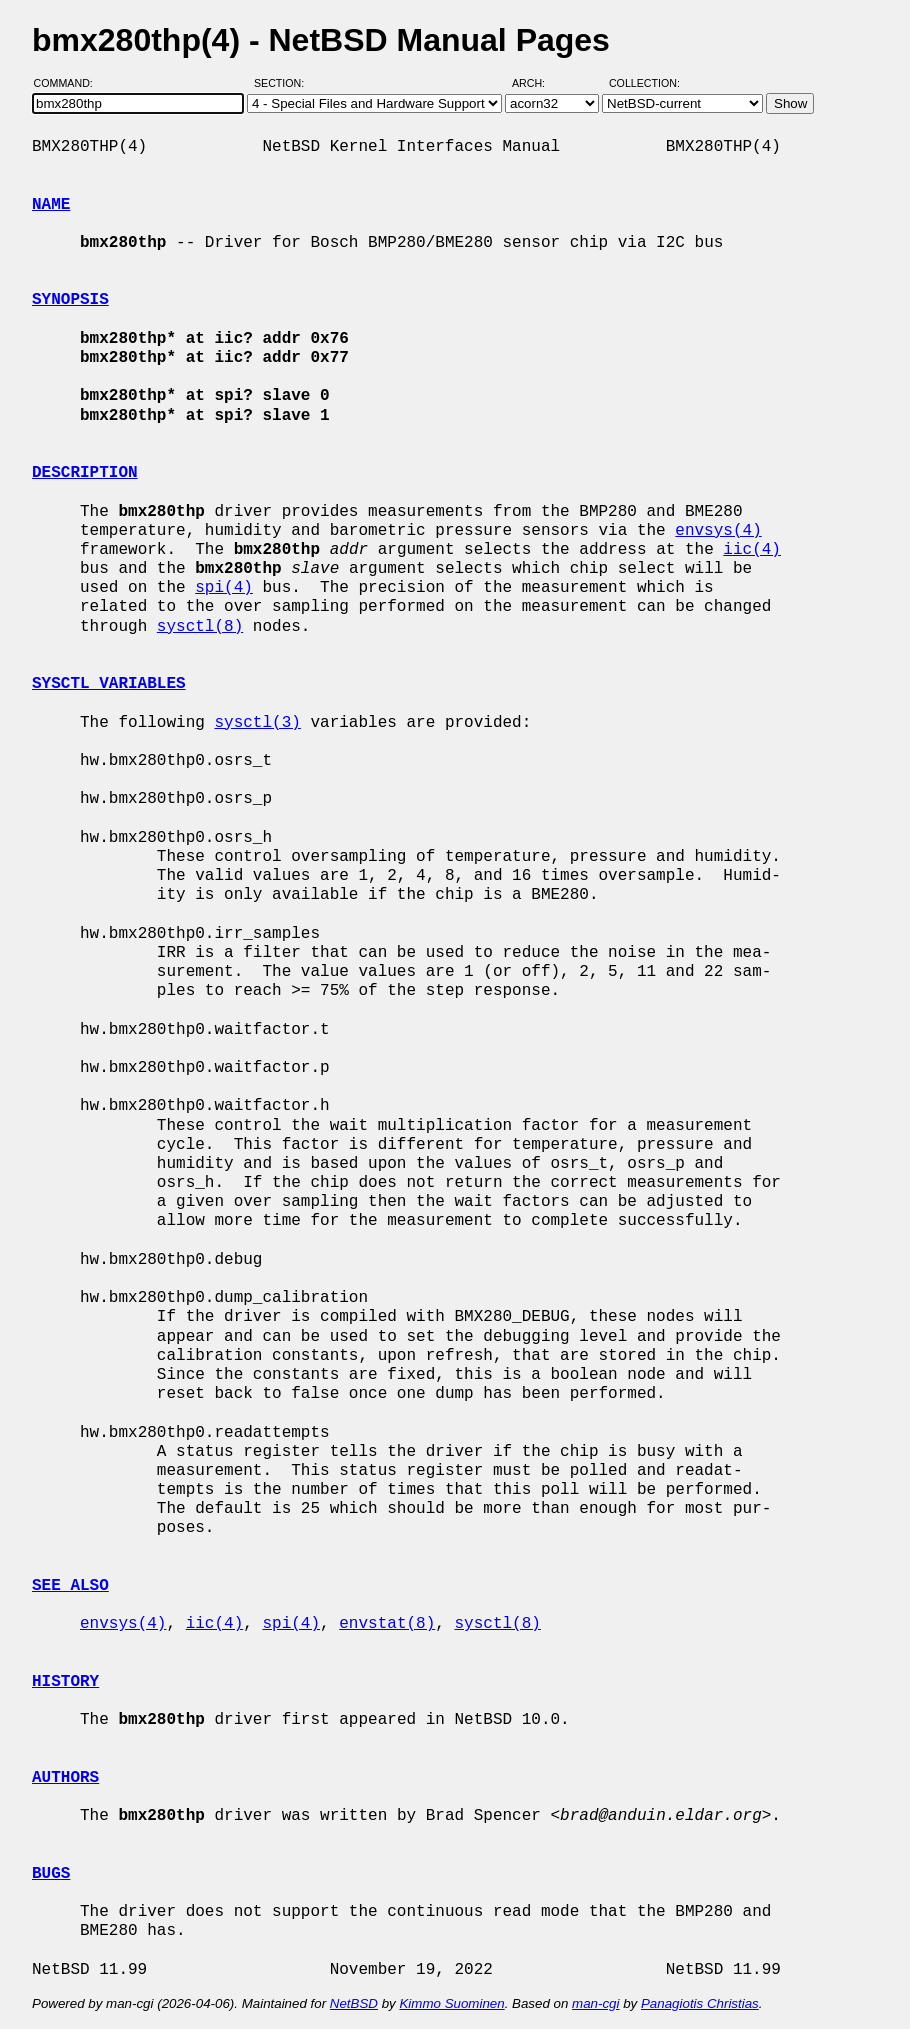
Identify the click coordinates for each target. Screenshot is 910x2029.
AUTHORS (65, 1778)
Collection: (644, 83)
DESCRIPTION (85, 473)
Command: (69, 83)
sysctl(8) (200, 627)
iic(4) (752, 550)
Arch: (537, 83)
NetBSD (354, 2003)
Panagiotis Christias (700, 2003)
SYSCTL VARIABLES (109, 684)
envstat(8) (387, 1624)
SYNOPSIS (70, 300)
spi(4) (224, 588)
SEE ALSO (70, 1586)
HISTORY (65, 1682)
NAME (51, 205)
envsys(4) (718, 531)
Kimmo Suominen (451, 2003)
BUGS (51, 1874)
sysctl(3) (257, 723)
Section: (283, 83)
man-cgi (595, 2003)
